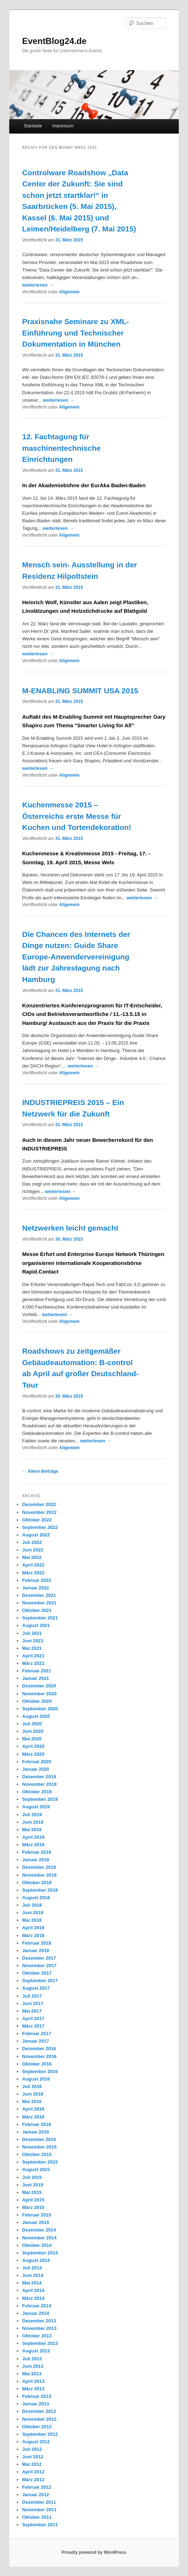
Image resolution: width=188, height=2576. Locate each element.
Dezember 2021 (39, 1595)
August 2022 (36, 1535)
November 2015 (39, 2147)
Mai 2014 (31, 2283)
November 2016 (39, 2056)
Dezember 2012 (39, 2411)
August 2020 (36, 1716)
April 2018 (33, 1927)
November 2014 (39, 2237)
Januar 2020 (35, 1769)
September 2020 (40, 1708)
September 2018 (40, 1890)
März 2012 (33, 2479)
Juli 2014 (32, 2268)
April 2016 (33, 2109)
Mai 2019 (31, 1829)
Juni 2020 (32, 1731)
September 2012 (40, 2434)
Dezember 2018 (39, 1867)
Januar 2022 (35, 1587)
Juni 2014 (32, 2275)
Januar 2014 (35, 2313)
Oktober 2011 (36, 2517)
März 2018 (33, 1935)
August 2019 (36, 1806)
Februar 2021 (36, 1670)
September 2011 (40, 2524)
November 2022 (39, 1512)
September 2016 (40, 2071)
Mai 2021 (31, 1648)
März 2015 (33, 2207)
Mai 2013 (31, 2373)
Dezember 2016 (39, 2048)
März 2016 (33, 2117)
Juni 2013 (32, 2366)
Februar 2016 (36, 2124)
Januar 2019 (35, 1859)
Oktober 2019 (36, 1791)
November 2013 (39, 2328)
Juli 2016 (32, 2086)
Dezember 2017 (39, 1958)
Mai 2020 (31, 1738)
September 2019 (40, 1799)
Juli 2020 (32, 1723)
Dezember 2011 (39, 2502)
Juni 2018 (32, 1912)
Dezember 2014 (39, 2230)
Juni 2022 (32, 1550)
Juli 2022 (32, 1542)
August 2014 (36, 2260)
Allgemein (69, 291)
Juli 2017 (32, 1996)
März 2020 (33, 1754)
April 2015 (33, 2200)
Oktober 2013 (36, 2335)
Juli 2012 (32, 2449)
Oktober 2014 (36, 2245)
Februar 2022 (36, 1580)
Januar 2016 (35, 2132)
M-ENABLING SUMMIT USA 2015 (80, 690)
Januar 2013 (35, 2403)
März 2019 (33, 1844)
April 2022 (33, 1565)
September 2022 (40, 1527)
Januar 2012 (35, 2494)
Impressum (63, 125)
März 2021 (33, 1663)
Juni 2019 (32, 1822)
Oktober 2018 (36, 1882)
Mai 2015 (31, 2192)
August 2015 (36, 2169)
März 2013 (33, 2388)
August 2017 (36, 1988)
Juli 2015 (32, 2177)
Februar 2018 (36, 1943)
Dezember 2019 (39, 1776)
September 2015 (40, 2162)
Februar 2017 (36, 2033)
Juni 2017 (32, 2003)
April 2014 (33, 2290)
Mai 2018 (31, 1920)
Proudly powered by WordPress (93, 2552)
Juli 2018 (32, 1905)
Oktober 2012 (36, 2426)
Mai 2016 (31, 2101)
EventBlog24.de (54, 41)
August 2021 (36, 1625)
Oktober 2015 (36, 2154)
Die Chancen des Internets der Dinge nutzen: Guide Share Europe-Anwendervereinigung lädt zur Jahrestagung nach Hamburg (76, 956)
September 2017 (40, 1980)
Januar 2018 (35, 1950)
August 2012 (36, 2441)
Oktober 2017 (36, 1973)
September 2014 (40, 2252)
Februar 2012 (36, 2487)
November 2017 (39, 1965)
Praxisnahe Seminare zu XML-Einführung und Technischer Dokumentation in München (75, 332)
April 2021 (33, 1655)
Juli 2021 (32, 1633)
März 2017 (33, 2026)
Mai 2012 (31, 2464)
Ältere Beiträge (40, 1471)
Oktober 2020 (36, 1701)
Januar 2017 (35, 2041)
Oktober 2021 (36, 1610)
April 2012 (33, 2471)
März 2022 (33, 1572)
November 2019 (39, 1784)
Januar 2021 (35, 1678)
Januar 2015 (35, 2222)
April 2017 (33, 2018)
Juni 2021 (32, 1640)
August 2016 (36, 2079)
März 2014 (33, 2298)
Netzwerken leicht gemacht (70, 1228)
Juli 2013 (32, 2358)
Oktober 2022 (36, 1519)
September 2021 (40, 1618)
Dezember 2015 (39, 2139)
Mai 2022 (31, 1557)
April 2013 (33, 2381)
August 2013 (36, 2350)
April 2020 (33, 1746)
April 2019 (33, 1837)
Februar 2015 (36, 2215)
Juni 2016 (32, 2094)
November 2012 (39, 2419)
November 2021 (39, 1602)
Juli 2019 (32, 1814)
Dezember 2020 (39, 1685)
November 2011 (39, 2509)
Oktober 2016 (36, 2064)
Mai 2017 (31, 2011)
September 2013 (40, 2343)
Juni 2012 (32, 2456)
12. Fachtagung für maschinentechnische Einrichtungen (61, 447)
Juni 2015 (32, 2185)
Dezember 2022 (39, 1504)
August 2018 (36, 1897)
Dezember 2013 (39, 2320)
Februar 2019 (36, 1852)
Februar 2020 (36, 1761)
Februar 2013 (36, 2396)
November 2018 (39, 1875)
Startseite (33, 125)
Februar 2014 (36, 2305)
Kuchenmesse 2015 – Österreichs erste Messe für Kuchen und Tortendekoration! (76, 816)
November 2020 (39, 1693)
